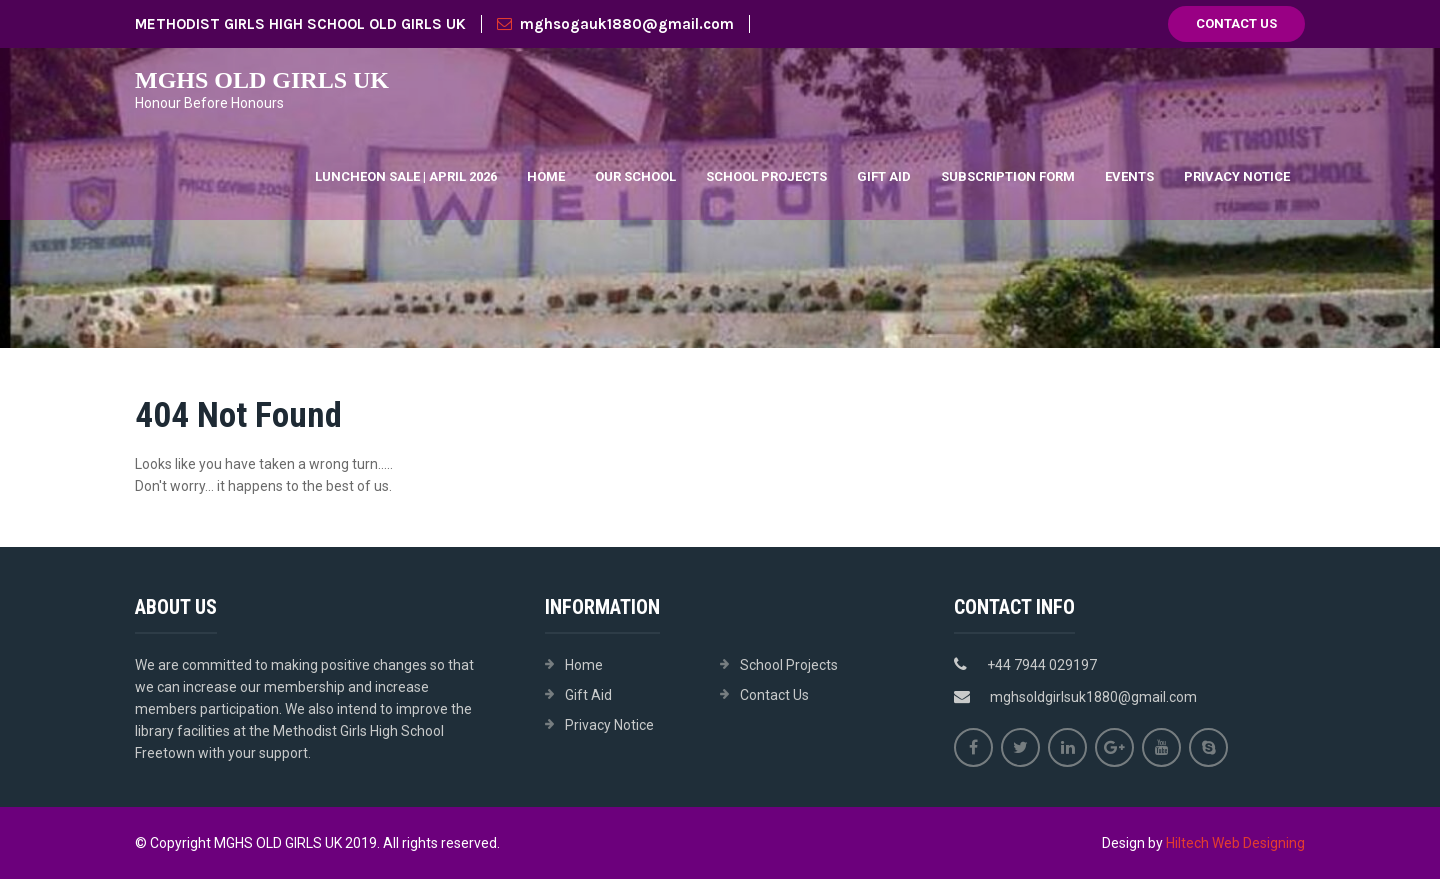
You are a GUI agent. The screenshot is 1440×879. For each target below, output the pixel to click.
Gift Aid (884, 176)
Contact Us (1236, 23)
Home (546, 176)
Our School (635, 176)
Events (1129, 176)
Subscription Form (1008, 176)
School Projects (766, 176)
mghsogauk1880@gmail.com (615, 24)
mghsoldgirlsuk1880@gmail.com (1093, 697)
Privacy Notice (1237, 176)
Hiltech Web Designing (1235, 843)
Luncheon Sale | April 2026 (406, 176)
